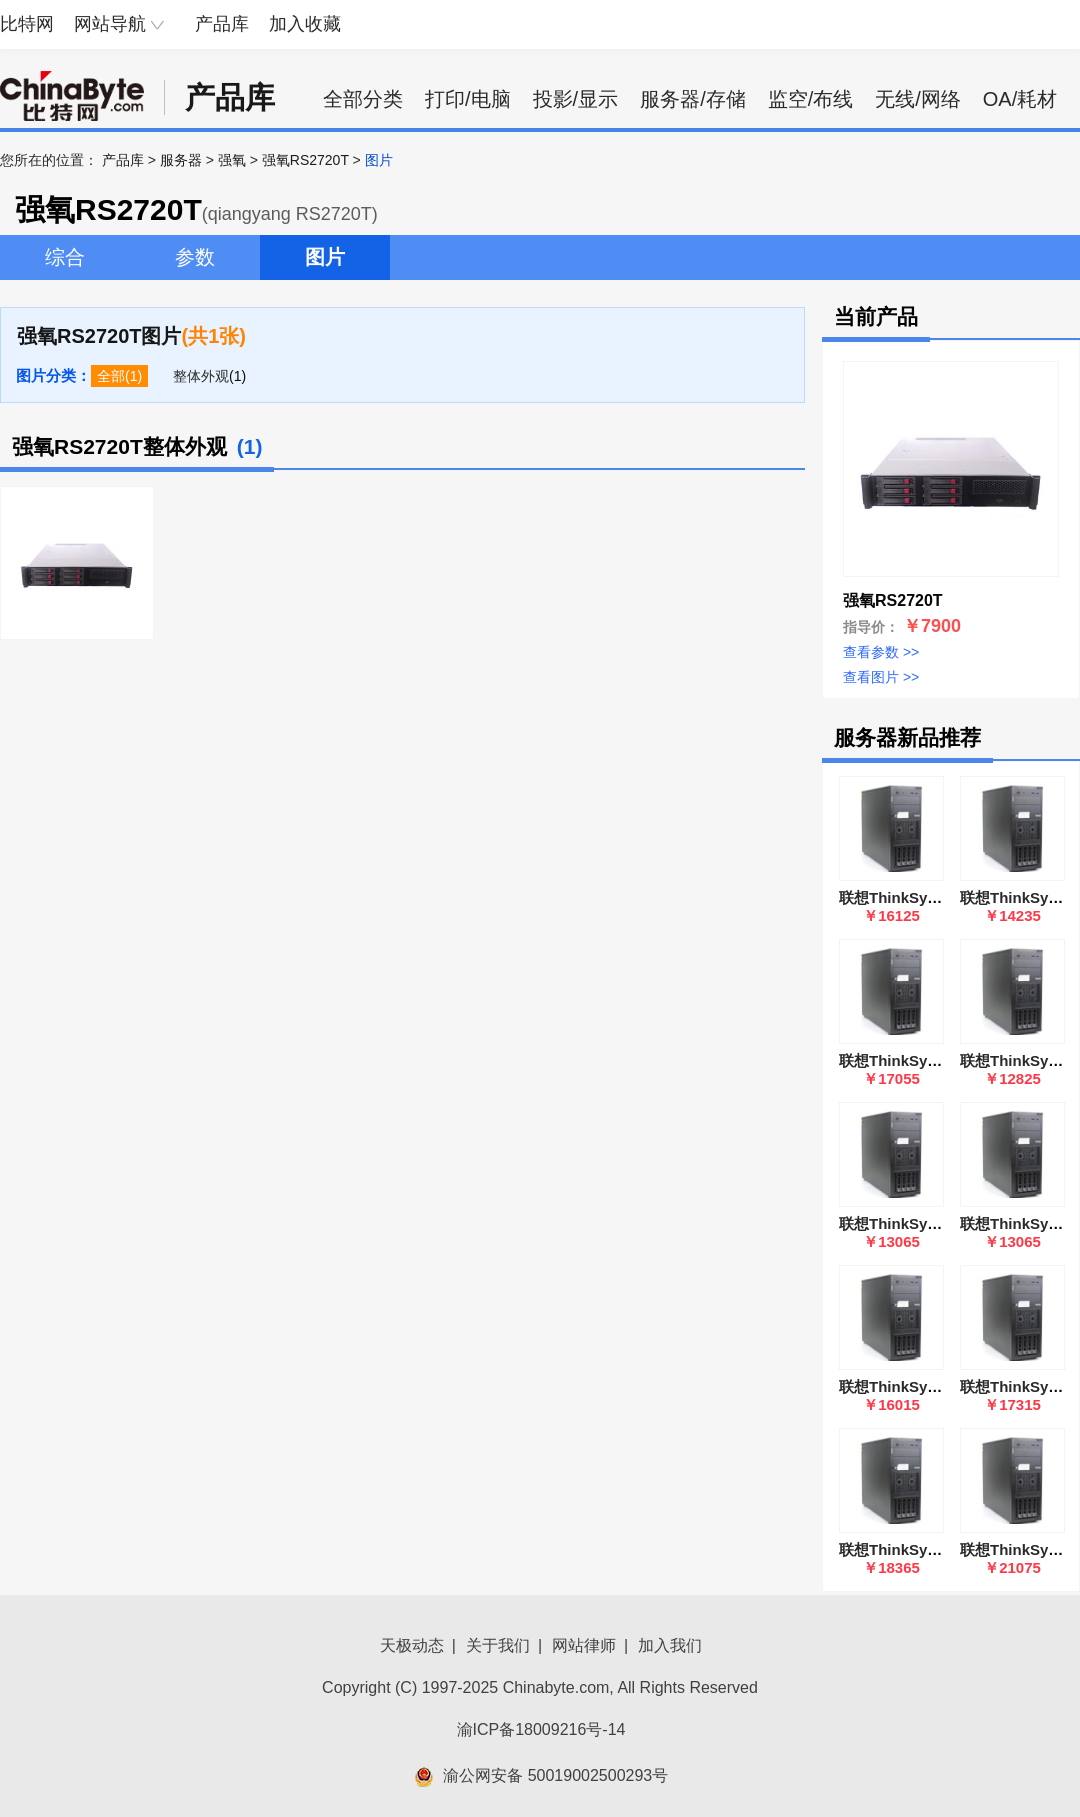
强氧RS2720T (305, 160)
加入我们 (670, 1645)
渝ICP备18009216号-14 (541, 1729)
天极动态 (412, 1645)
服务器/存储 (693, 99)
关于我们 (498, 1645)
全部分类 (363, 99)
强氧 (232, 160)
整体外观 (201, 376)
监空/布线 (811, 99)
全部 (111, 376)
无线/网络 (918, 99)
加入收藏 (305, 24)
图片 (325, 257)
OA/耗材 (1020, 99)
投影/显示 (576, 99)
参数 (195, 257)
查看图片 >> (881, 677)
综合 (65, 257)
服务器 (181, 160)
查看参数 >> (881, 652)
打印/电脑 (468, 99)
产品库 (222, 24)
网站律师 (584, 1645)
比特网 (27, 24)
